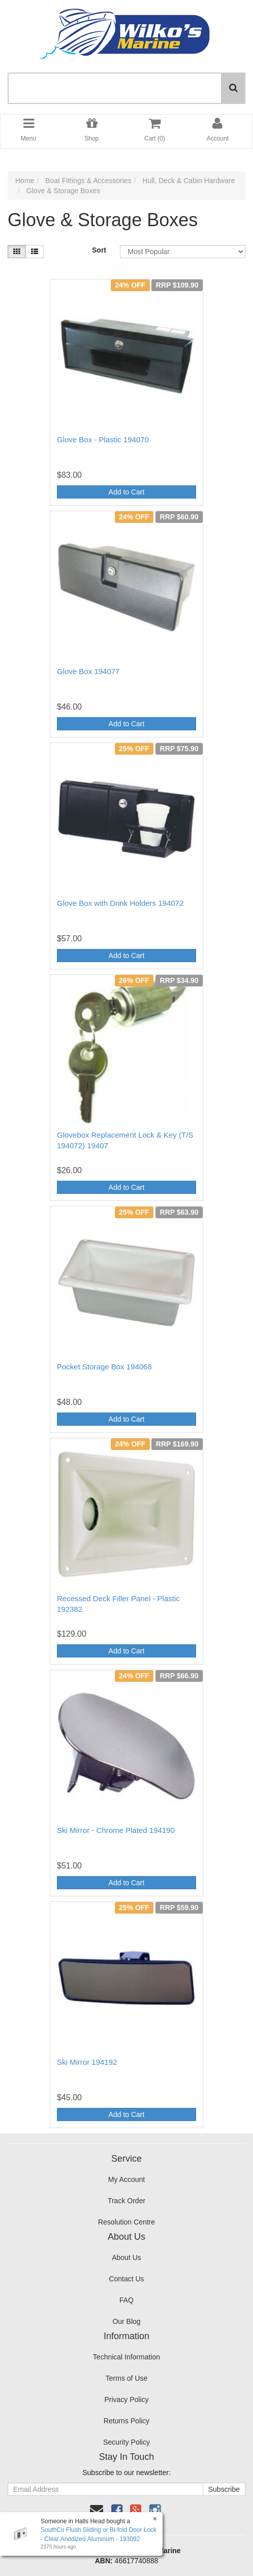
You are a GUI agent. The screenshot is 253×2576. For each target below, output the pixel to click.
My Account (126, 2179)
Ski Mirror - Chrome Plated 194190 (116, 1830)
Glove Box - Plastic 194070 (103, 439)
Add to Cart (127, 492)
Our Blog (126, 2321)
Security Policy (126, 2442)
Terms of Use (126, 2378)
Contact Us (126, 2279)
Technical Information (126, 2357)
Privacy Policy (126, 2399)
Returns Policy (126, 2421)
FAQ (126, 2300)
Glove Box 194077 (88, 671)
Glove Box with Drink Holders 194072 (120, 903)
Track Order (126, 2201)
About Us (126, 2257)
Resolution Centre (126, 2222)
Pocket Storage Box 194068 (104, 1366)
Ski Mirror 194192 (87, 2062)
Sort (99, 250)
